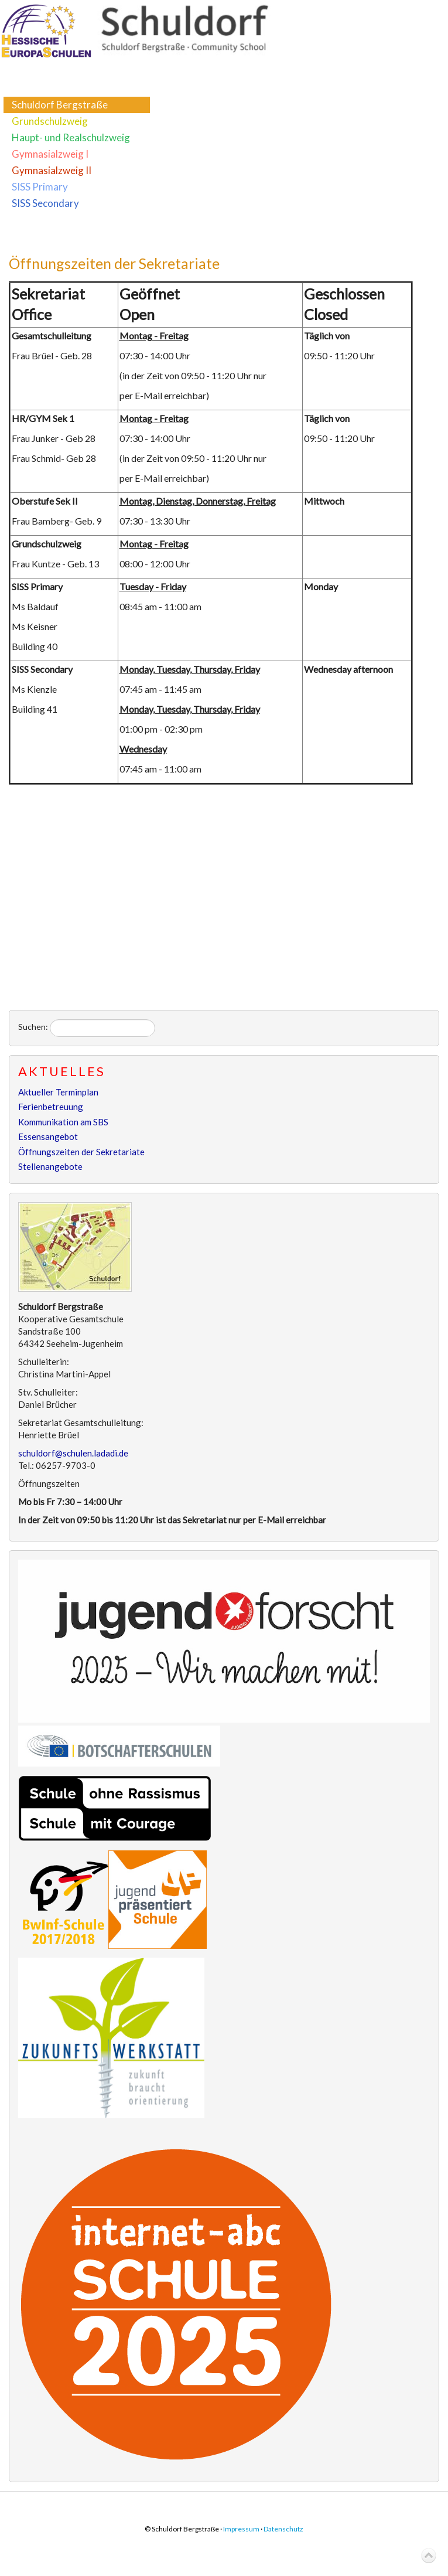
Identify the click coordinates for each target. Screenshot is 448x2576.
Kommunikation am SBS (63, 1122)
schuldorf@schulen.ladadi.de (73, 1453)
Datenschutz (283, 2528)
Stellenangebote (50, 1166)
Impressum (241, 2528)
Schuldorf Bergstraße (60, 104)
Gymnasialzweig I (50, 154)
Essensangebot (48, 1136)
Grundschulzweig (50, 121)
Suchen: (33, 1027)
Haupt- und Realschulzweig (71, 137)
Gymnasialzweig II (51, 170)
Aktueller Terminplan (58, 1092)
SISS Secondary (45, 203)
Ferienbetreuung (50, 1106)
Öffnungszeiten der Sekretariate (114, 263)
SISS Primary (40, 187)
